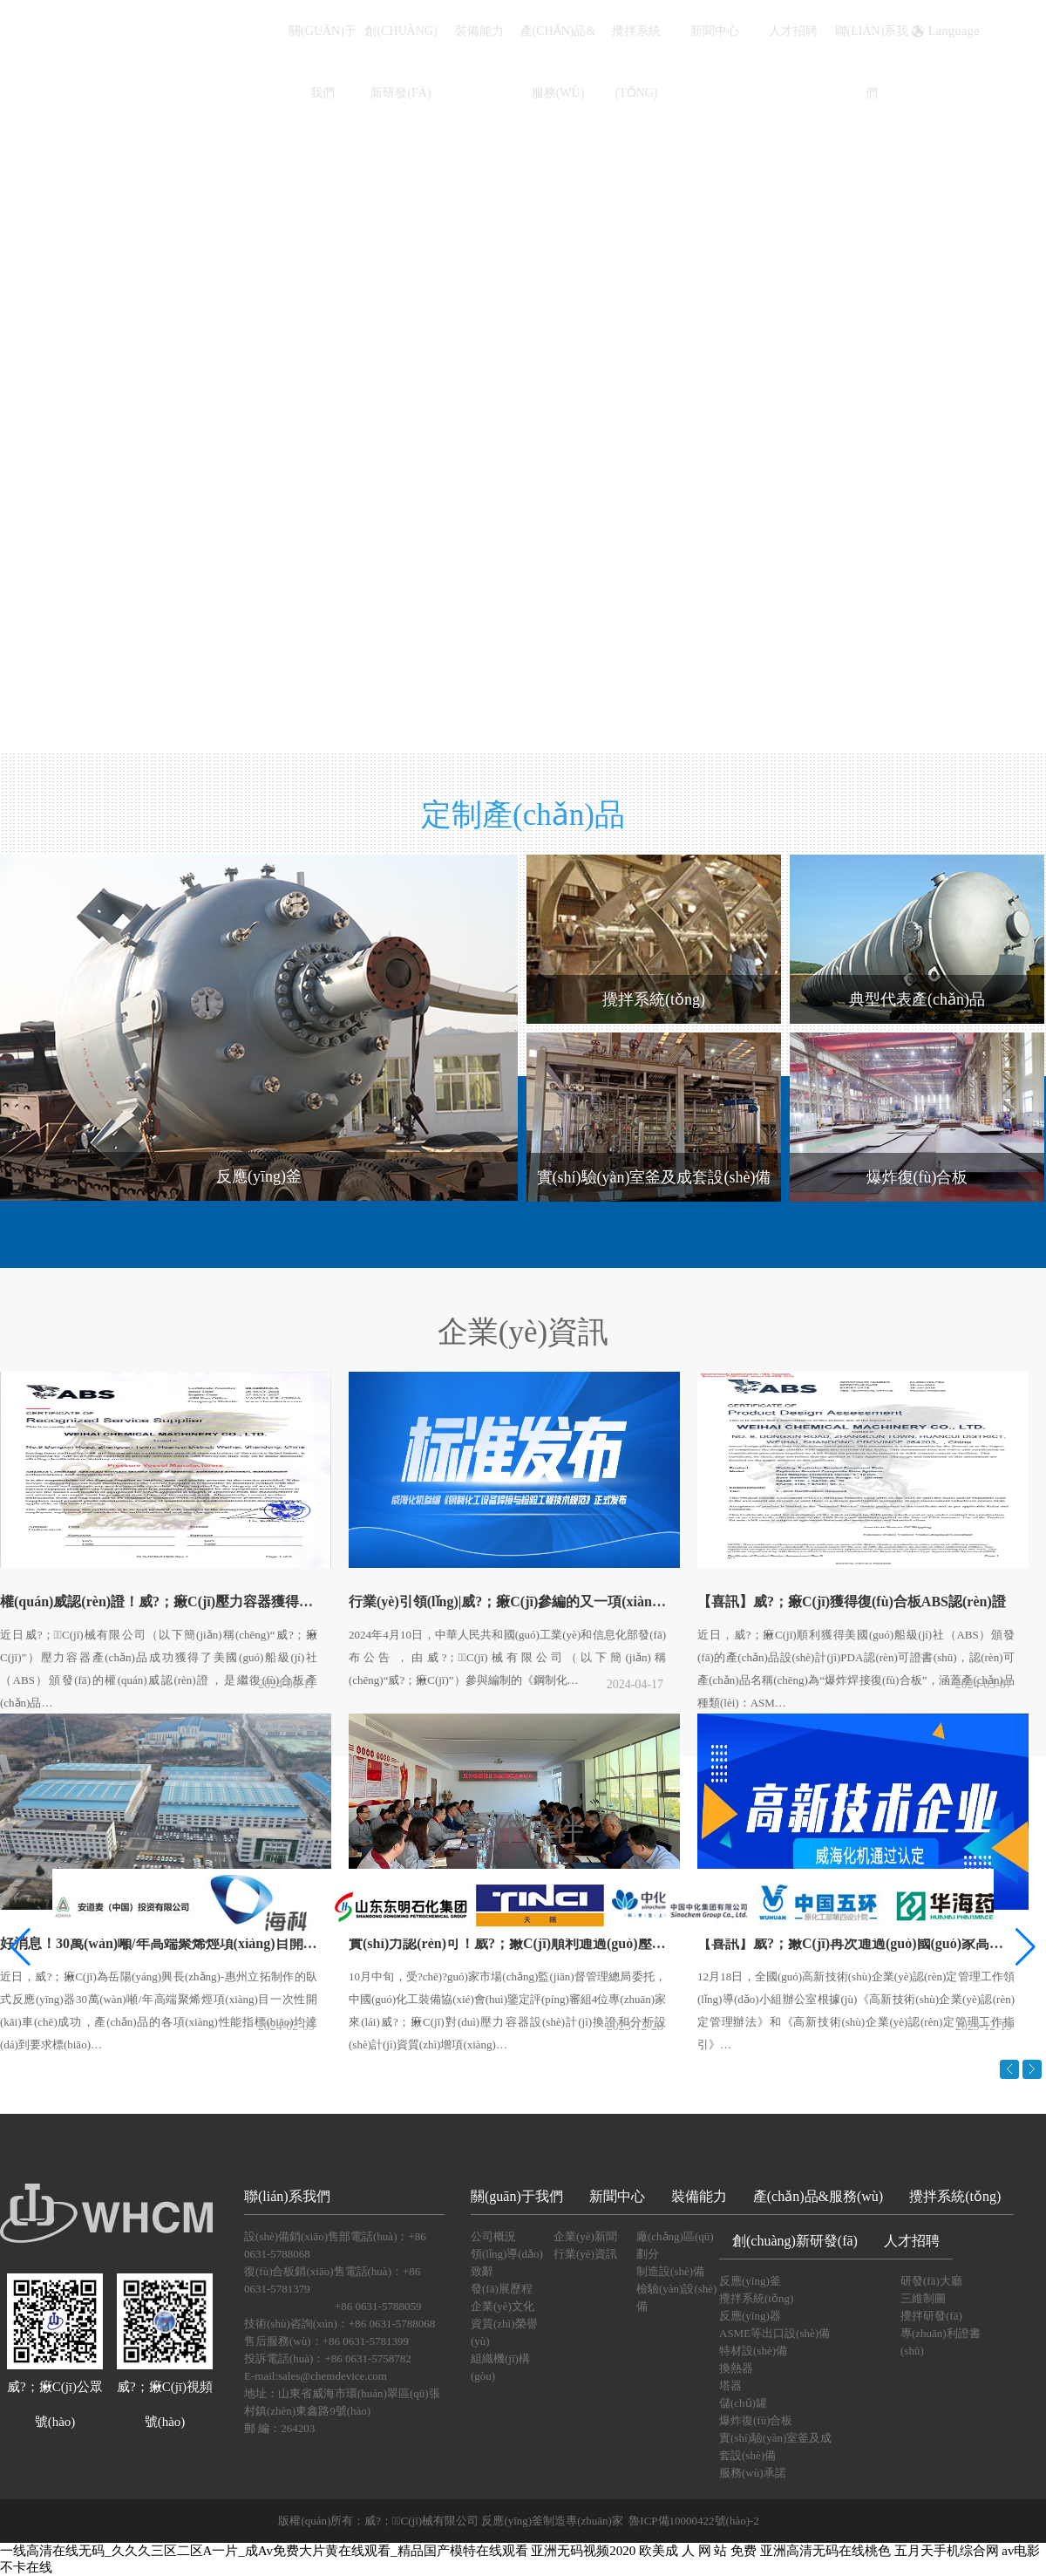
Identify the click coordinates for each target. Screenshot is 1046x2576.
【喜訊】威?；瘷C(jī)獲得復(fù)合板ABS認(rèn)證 (851, 1601)
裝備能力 (479, 30)
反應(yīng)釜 (750, 2280)
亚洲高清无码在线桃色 (825, 2551)
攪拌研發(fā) (931, 2315)
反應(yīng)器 (750, 2315)
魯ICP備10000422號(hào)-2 (694, 2520)
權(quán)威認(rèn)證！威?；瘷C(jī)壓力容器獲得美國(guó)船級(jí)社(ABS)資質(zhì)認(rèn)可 (164, 1601)
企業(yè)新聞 (585, 2236)
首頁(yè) (244, 30)
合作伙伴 (523, 1829)
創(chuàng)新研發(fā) (795, 2240)
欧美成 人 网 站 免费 (698, 2551)
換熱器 (736, 2368)
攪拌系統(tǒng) (955, 2196)
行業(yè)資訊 (585, 2253)
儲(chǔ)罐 (743, 2402)
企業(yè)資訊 (523, 1332)
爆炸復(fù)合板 (756, 2420)
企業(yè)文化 (502, 2306)
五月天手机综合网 (946, 2551)
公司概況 (493, 2236)
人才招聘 (793, 30)
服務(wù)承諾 (752, 2472)
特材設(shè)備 (753, 2350)
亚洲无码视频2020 (583, 2551)
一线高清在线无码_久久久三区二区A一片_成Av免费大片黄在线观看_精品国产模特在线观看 (264, 2551)
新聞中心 (714, 30)
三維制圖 (923, 2298)
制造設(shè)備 (670, 2271)
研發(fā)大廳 (931, 2280)
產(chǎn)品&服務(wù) (818, 2196)
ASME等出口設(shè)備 (774, 2333)
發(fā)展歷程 (502, 2288)
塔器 (730, 2385)
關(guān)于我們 (517, 2196)
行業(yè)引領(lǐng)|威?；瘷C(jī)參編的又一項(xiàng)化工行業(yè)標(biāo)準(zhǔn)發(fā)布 (512, 1601)
